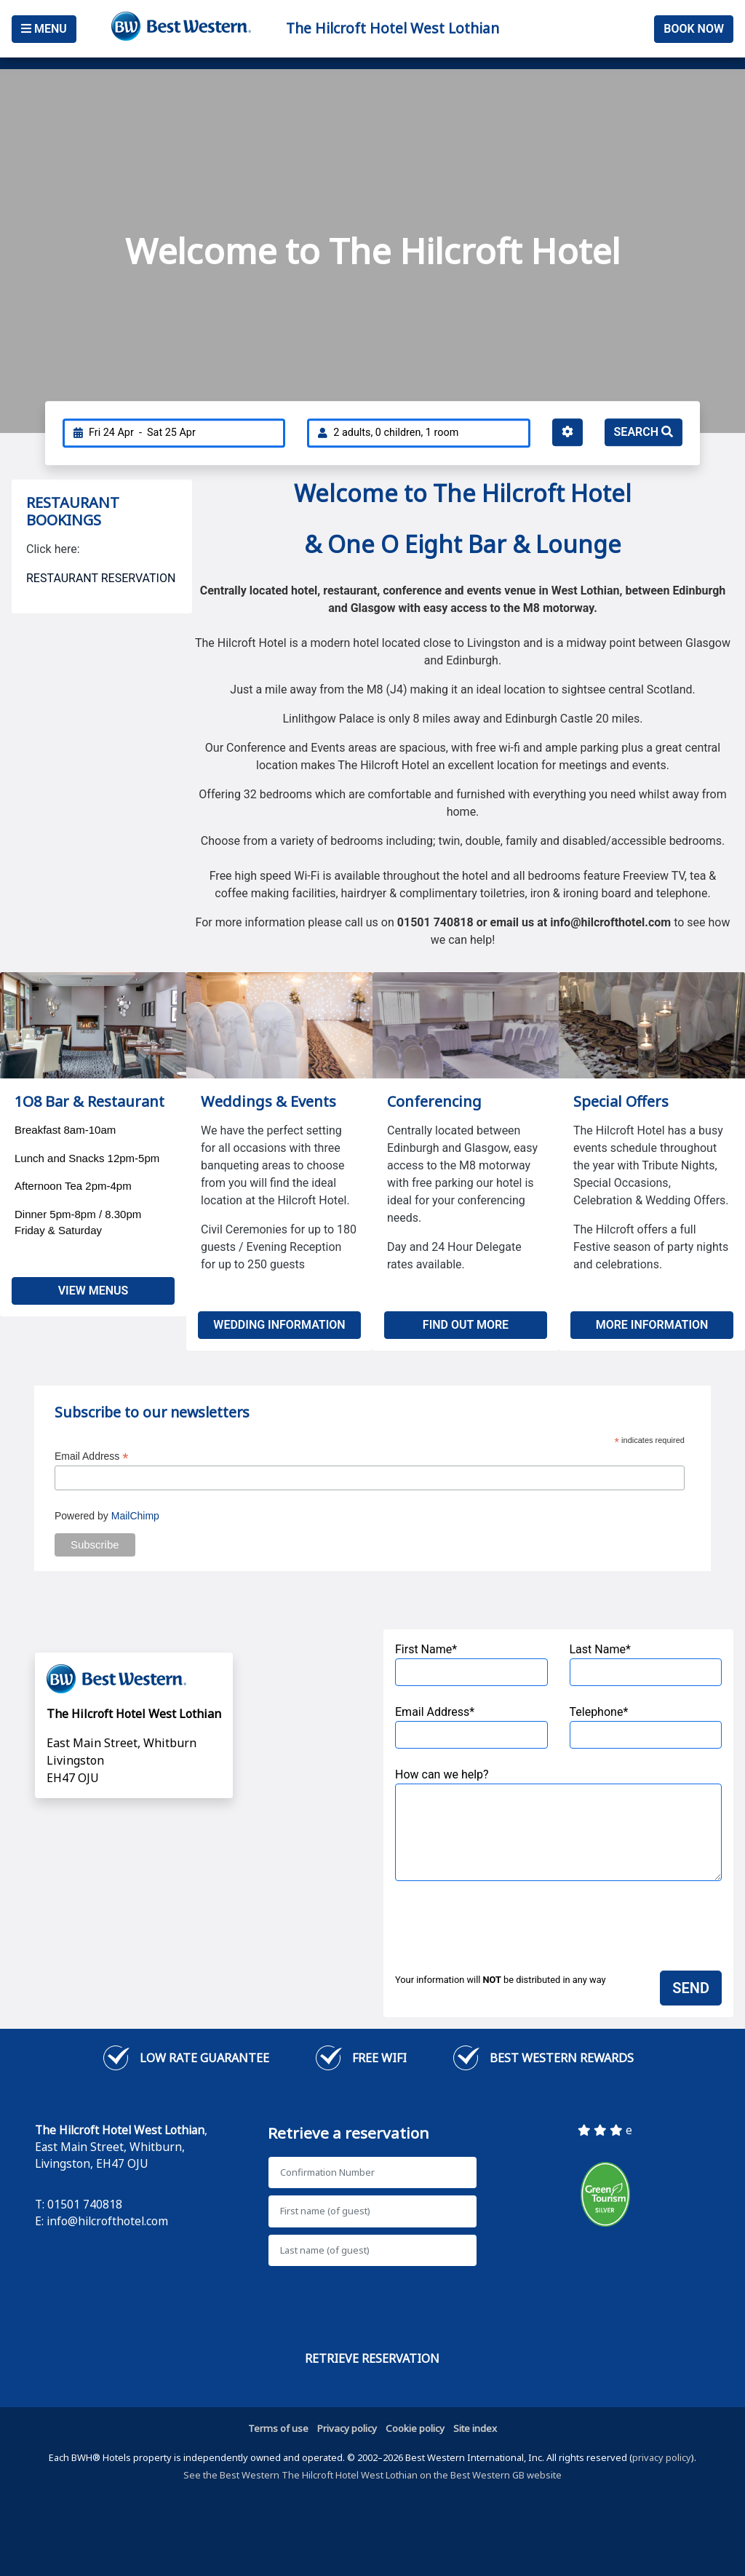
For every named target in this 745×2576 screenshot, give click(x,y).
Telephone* (646, 1727)
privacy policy (661, 2457)
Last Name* (646, 1664)
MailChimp (135, 1516)
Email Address (92, 1456)
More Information (652, 1325)
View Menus (93, 1290)
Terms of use (278, 2428)
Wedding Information (279, 1325)
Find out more (466, 1325)
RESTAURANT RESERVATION (100, 578)
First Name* (471, 1664)
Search (643, 432)
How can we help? (558, 1824)
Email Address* (471, 1727)
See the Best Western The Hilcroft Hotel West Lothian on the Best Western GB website (372, 2474)
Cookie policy (415, 2428)
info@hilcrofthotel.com (107, 2221)
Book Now (694, 29)
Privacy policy (347, 2428)
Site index (475, 2428)
